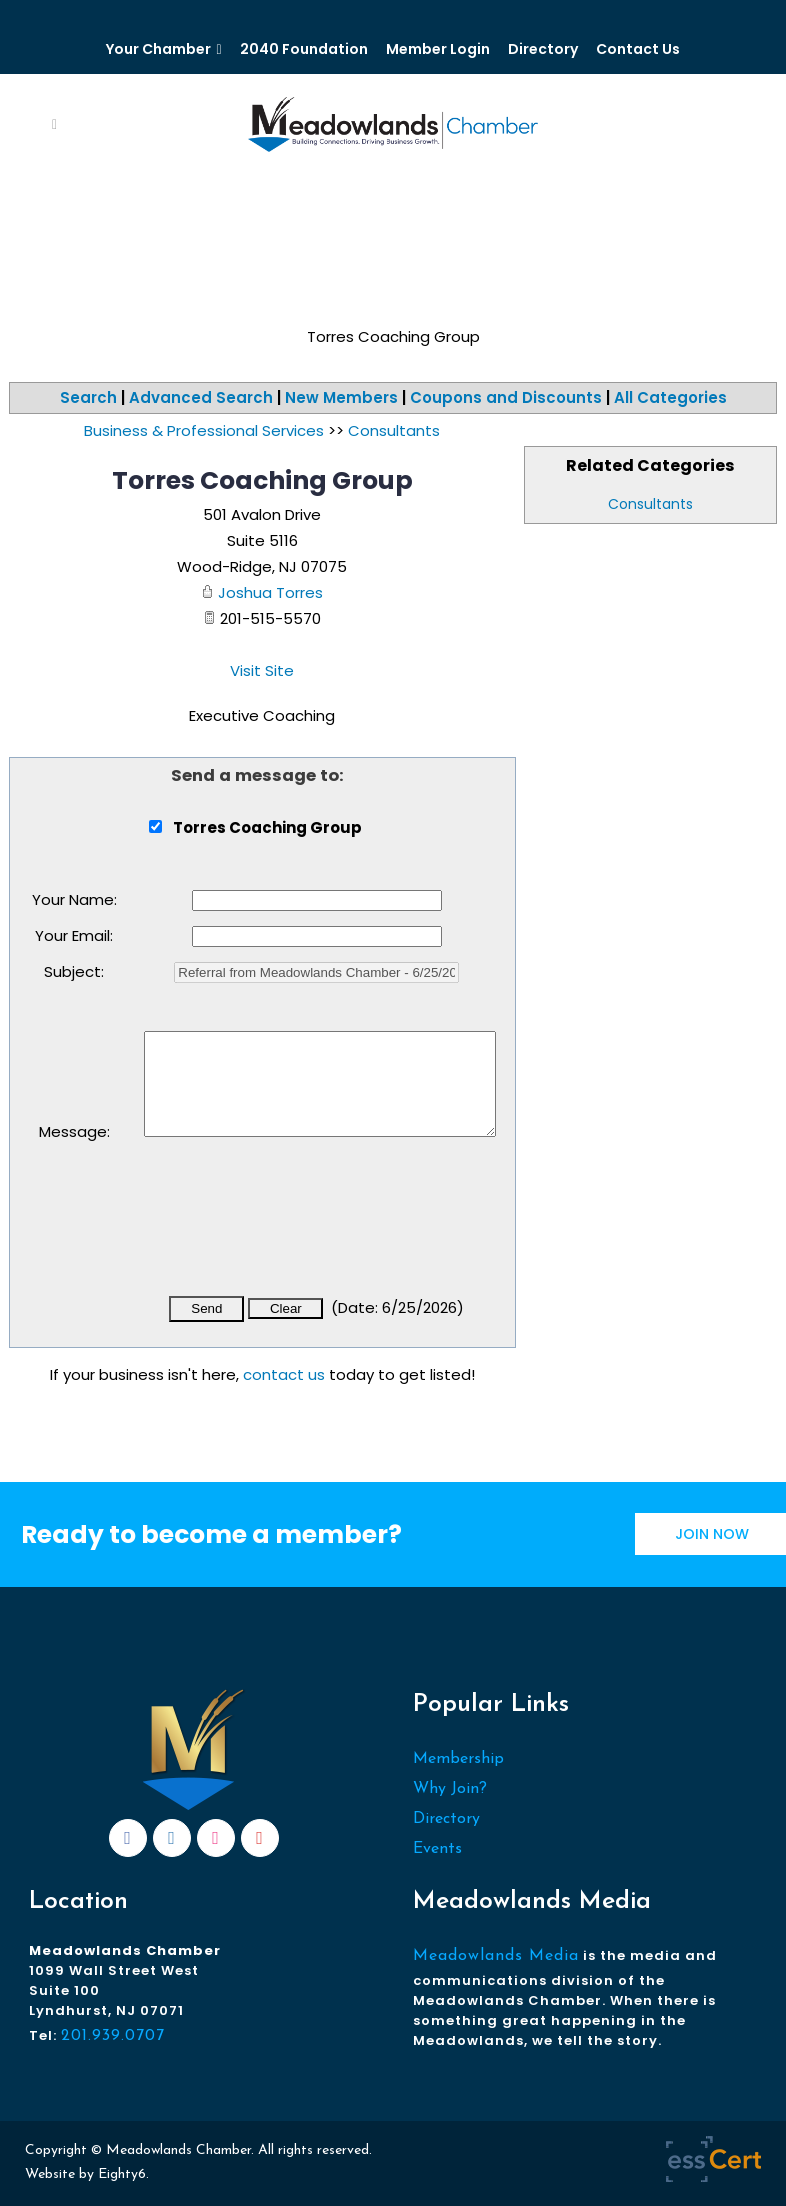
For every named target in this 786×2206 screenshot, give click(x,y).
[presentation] (296, 1230)
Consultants (650, 504)
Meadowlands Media (496, 1956)
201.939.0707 (113, 2036)
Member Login (438, 49)
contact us (284, 1374)
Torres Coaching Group (262, 480)
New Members (341, 397)
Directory (543, 49)
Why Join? (450, 1789)
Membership (458, 1759)
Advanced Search (201, 397)
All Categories (670, 397)
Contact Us (638, 49)
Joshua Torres (270, 592)
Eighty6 (122, 2174)
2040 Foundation (304, 49)
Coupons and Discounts (506, 397)
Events (437, 1849)
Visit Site (262, 670)
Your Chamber (158, 49)
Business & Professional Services (204, 430)
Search (88, 397)
